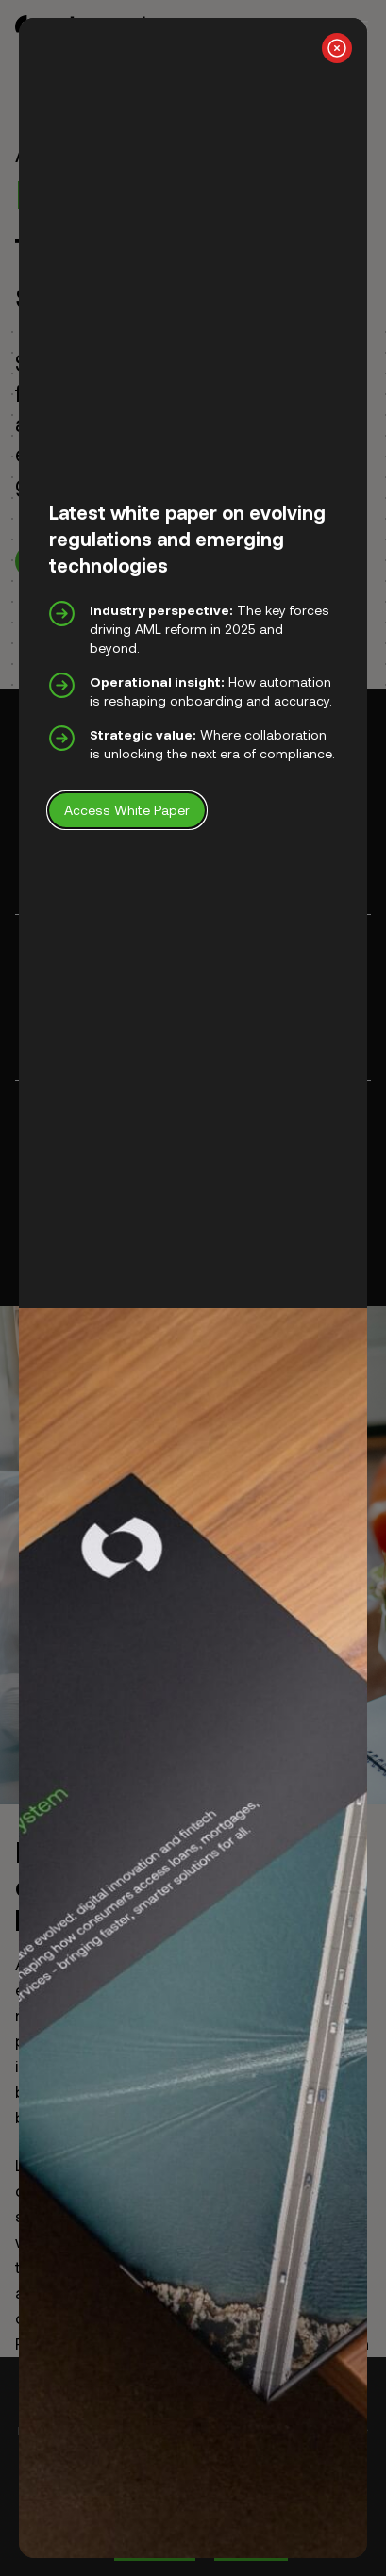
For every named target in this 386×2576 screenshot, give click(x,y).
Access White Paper (127, 810)
